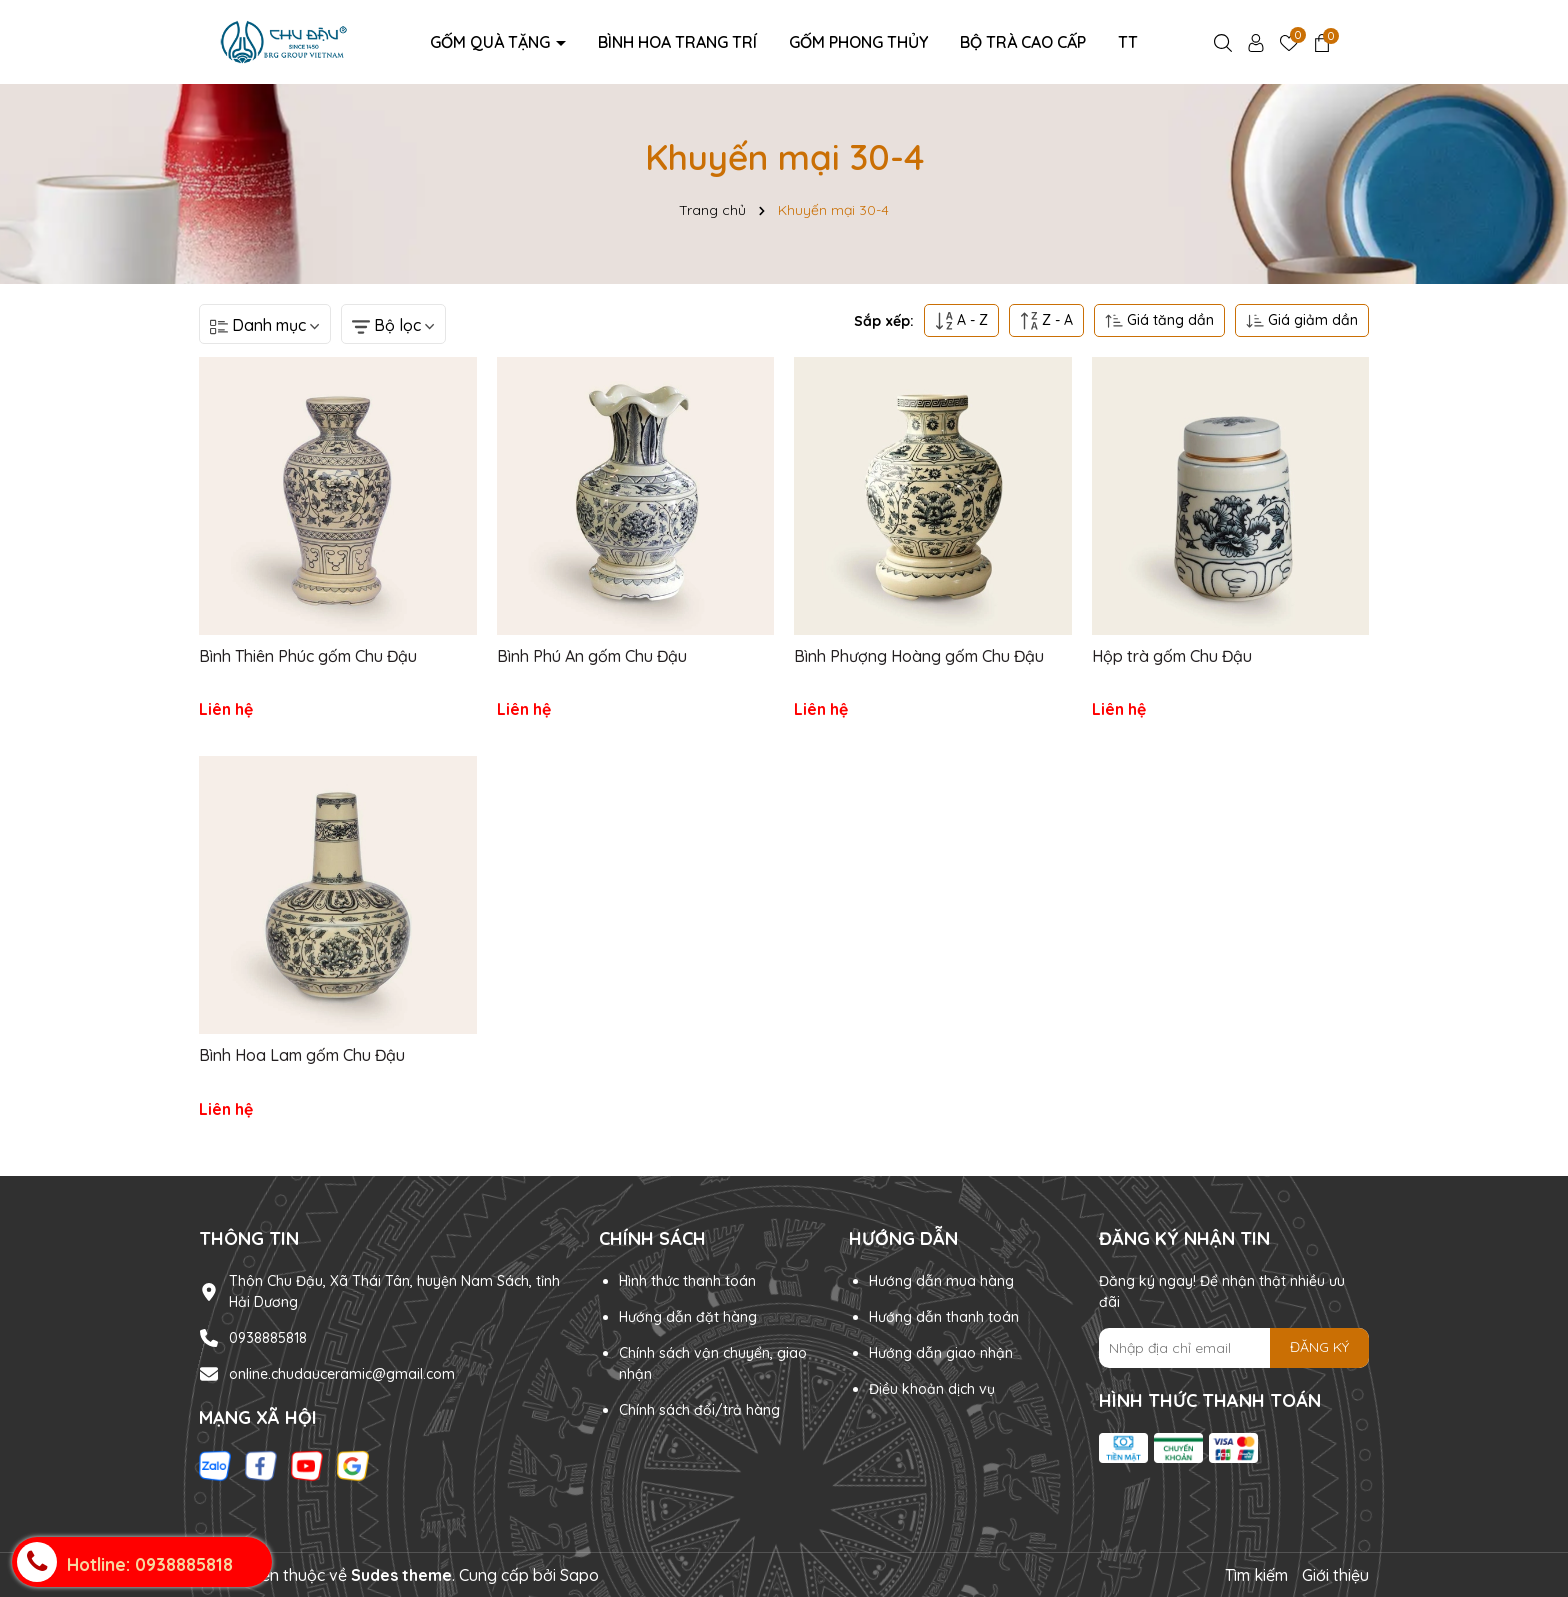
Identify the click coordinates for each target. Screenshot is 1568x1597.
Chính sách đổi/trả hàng (699, 1410)
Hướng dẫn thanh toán (944, 1317)
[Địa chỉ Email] (1234, 1348)
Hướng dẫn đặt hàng (688, 1317)
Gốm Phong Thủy (858, 42)
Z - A (1046, 320)
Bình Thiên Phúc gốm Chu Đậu (308, 656)
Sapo (579, 1575)
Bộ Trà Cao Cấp (1023, 42)
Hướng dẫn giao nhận (941, 1353)
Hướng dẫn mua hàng (941, 1281)
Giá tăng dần (1159, 320)
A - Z (961, 320)
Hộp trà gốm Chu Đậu (1172, 656)
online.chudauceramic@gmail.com (342, 1374)
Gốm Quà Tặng (492, 42)
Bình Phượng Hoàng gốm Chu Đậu (919, 656)
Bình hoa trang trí (677, 42)
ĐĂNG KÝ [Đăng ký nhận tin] (1319, 1347)
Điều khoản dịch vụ (932, 1389)
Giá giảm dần (1302, 320)
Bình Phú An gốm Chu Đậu (592, 656)
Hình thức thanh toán (687, 1281)
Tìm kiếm (1256, 1575)
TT (1128, 42)
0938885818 (268, 1338)
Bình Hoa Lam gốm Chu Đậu (302, 1055)
